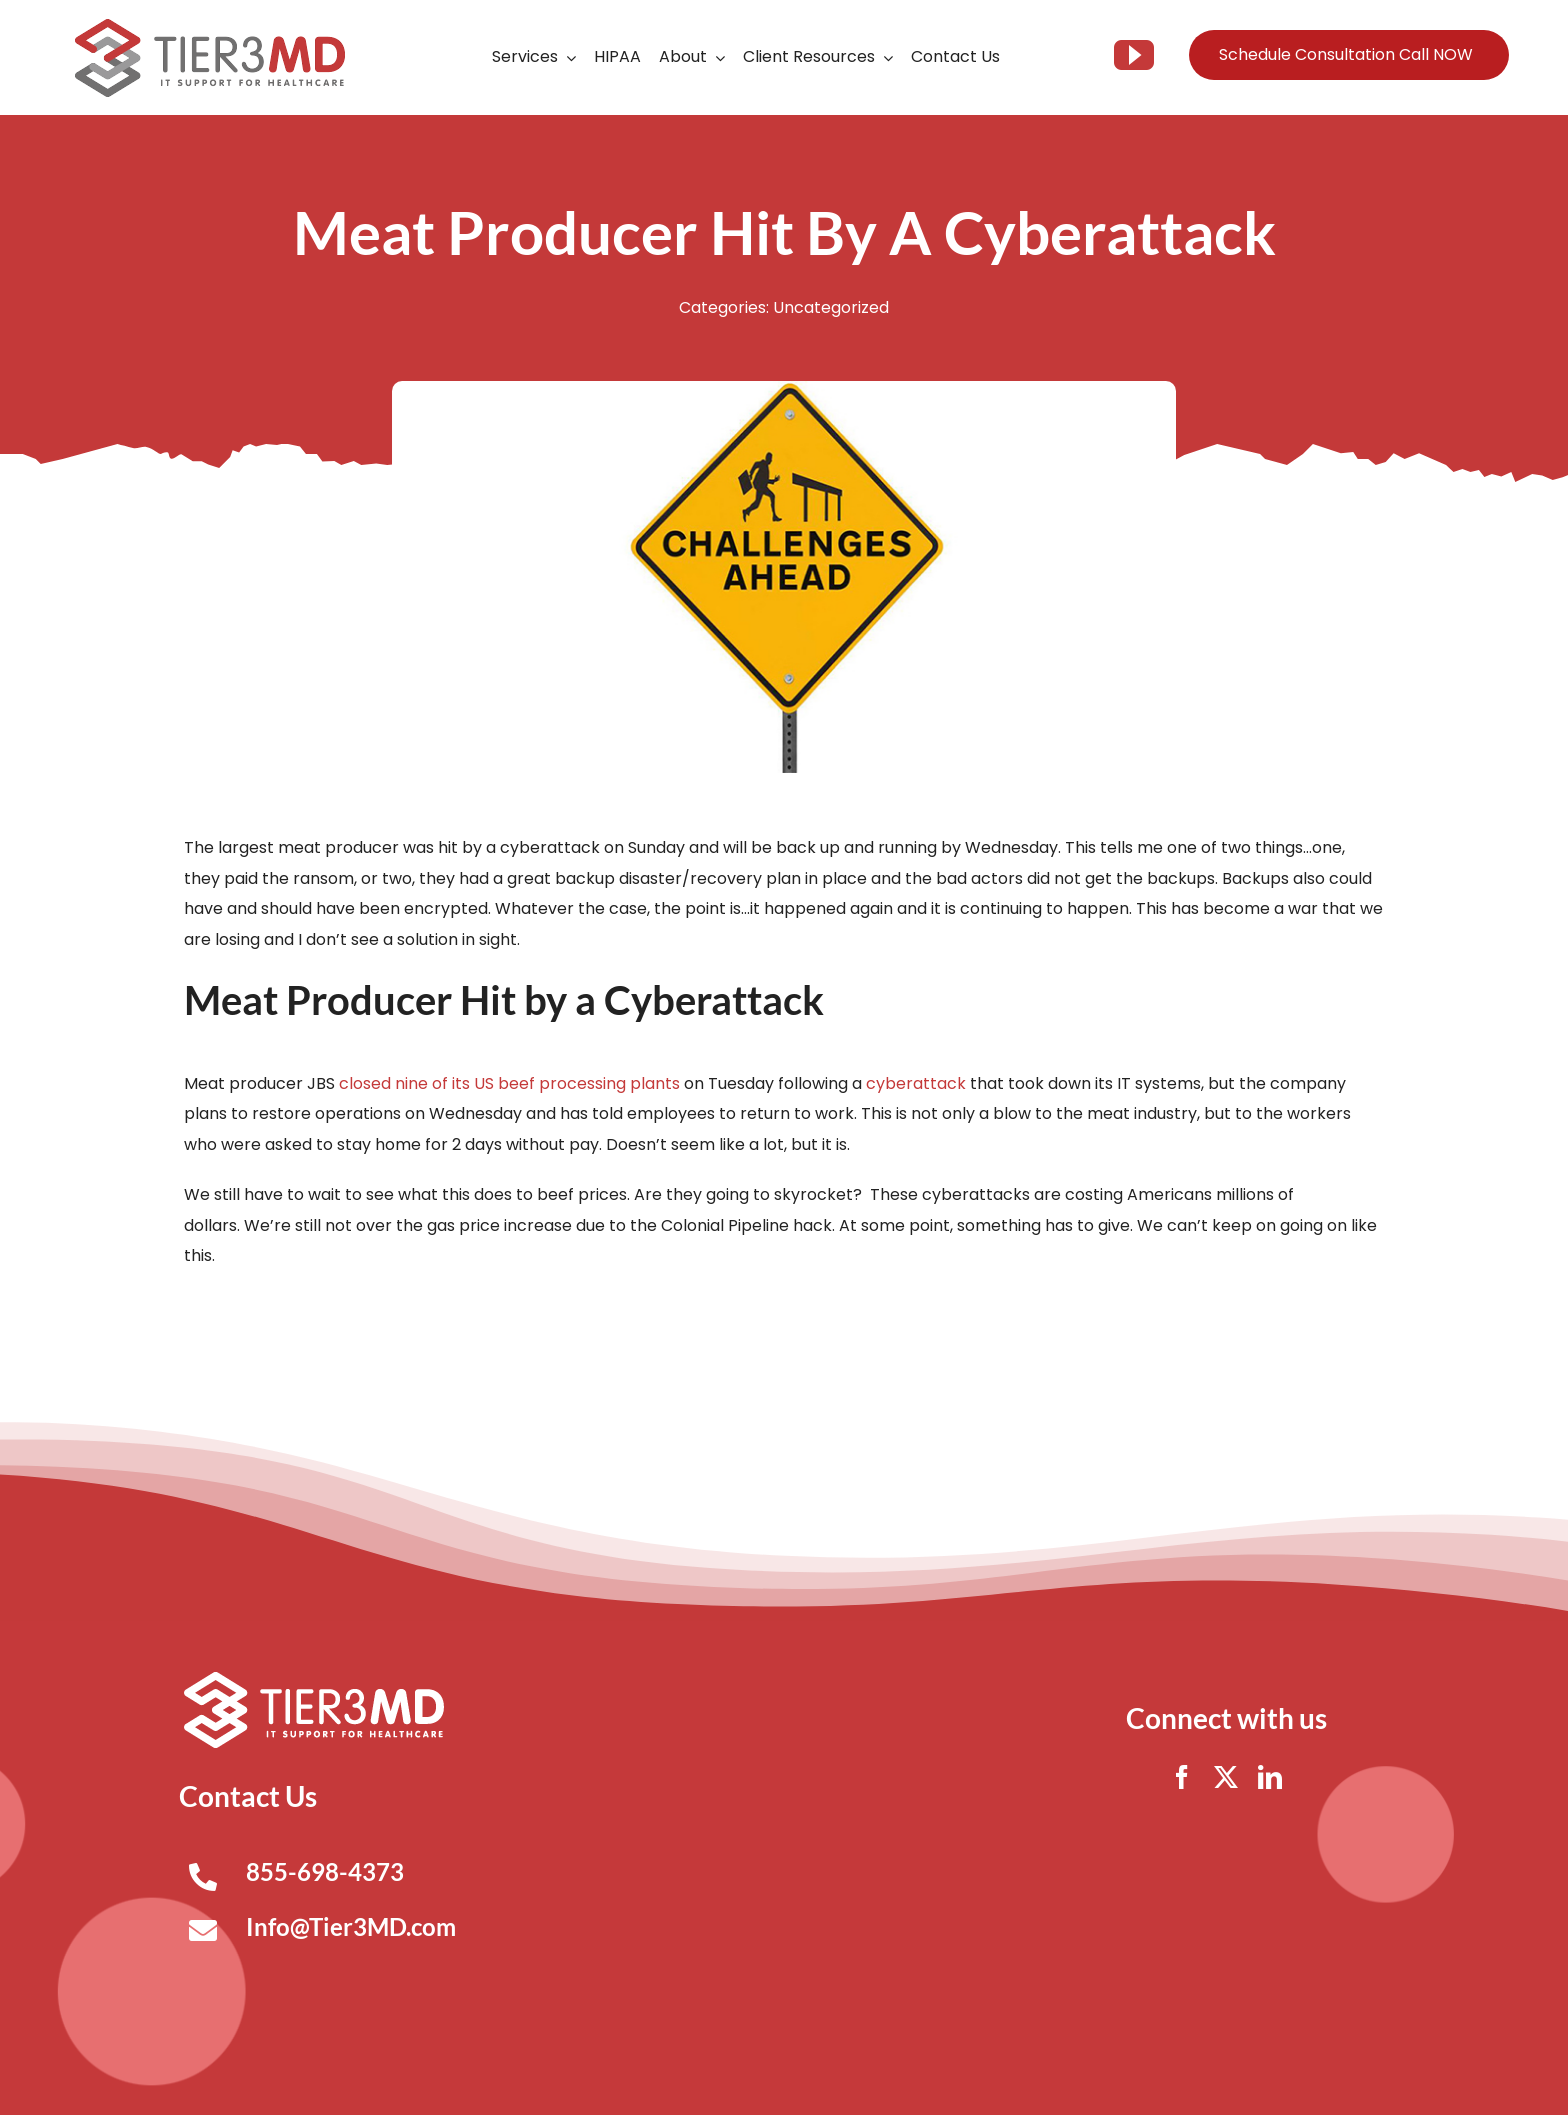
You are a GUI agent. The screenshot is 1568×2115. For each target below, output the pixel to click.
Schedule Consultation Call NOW (1346, 54)
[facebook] (1182, 1777)
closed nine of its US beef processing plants (509, 1083)
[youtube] (1134, 55)
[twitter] (1226, 1777)
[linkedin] (1270, 1777)
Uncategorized (831, 307)
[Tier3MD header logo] (210, 26)
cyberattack (916, 1083)
